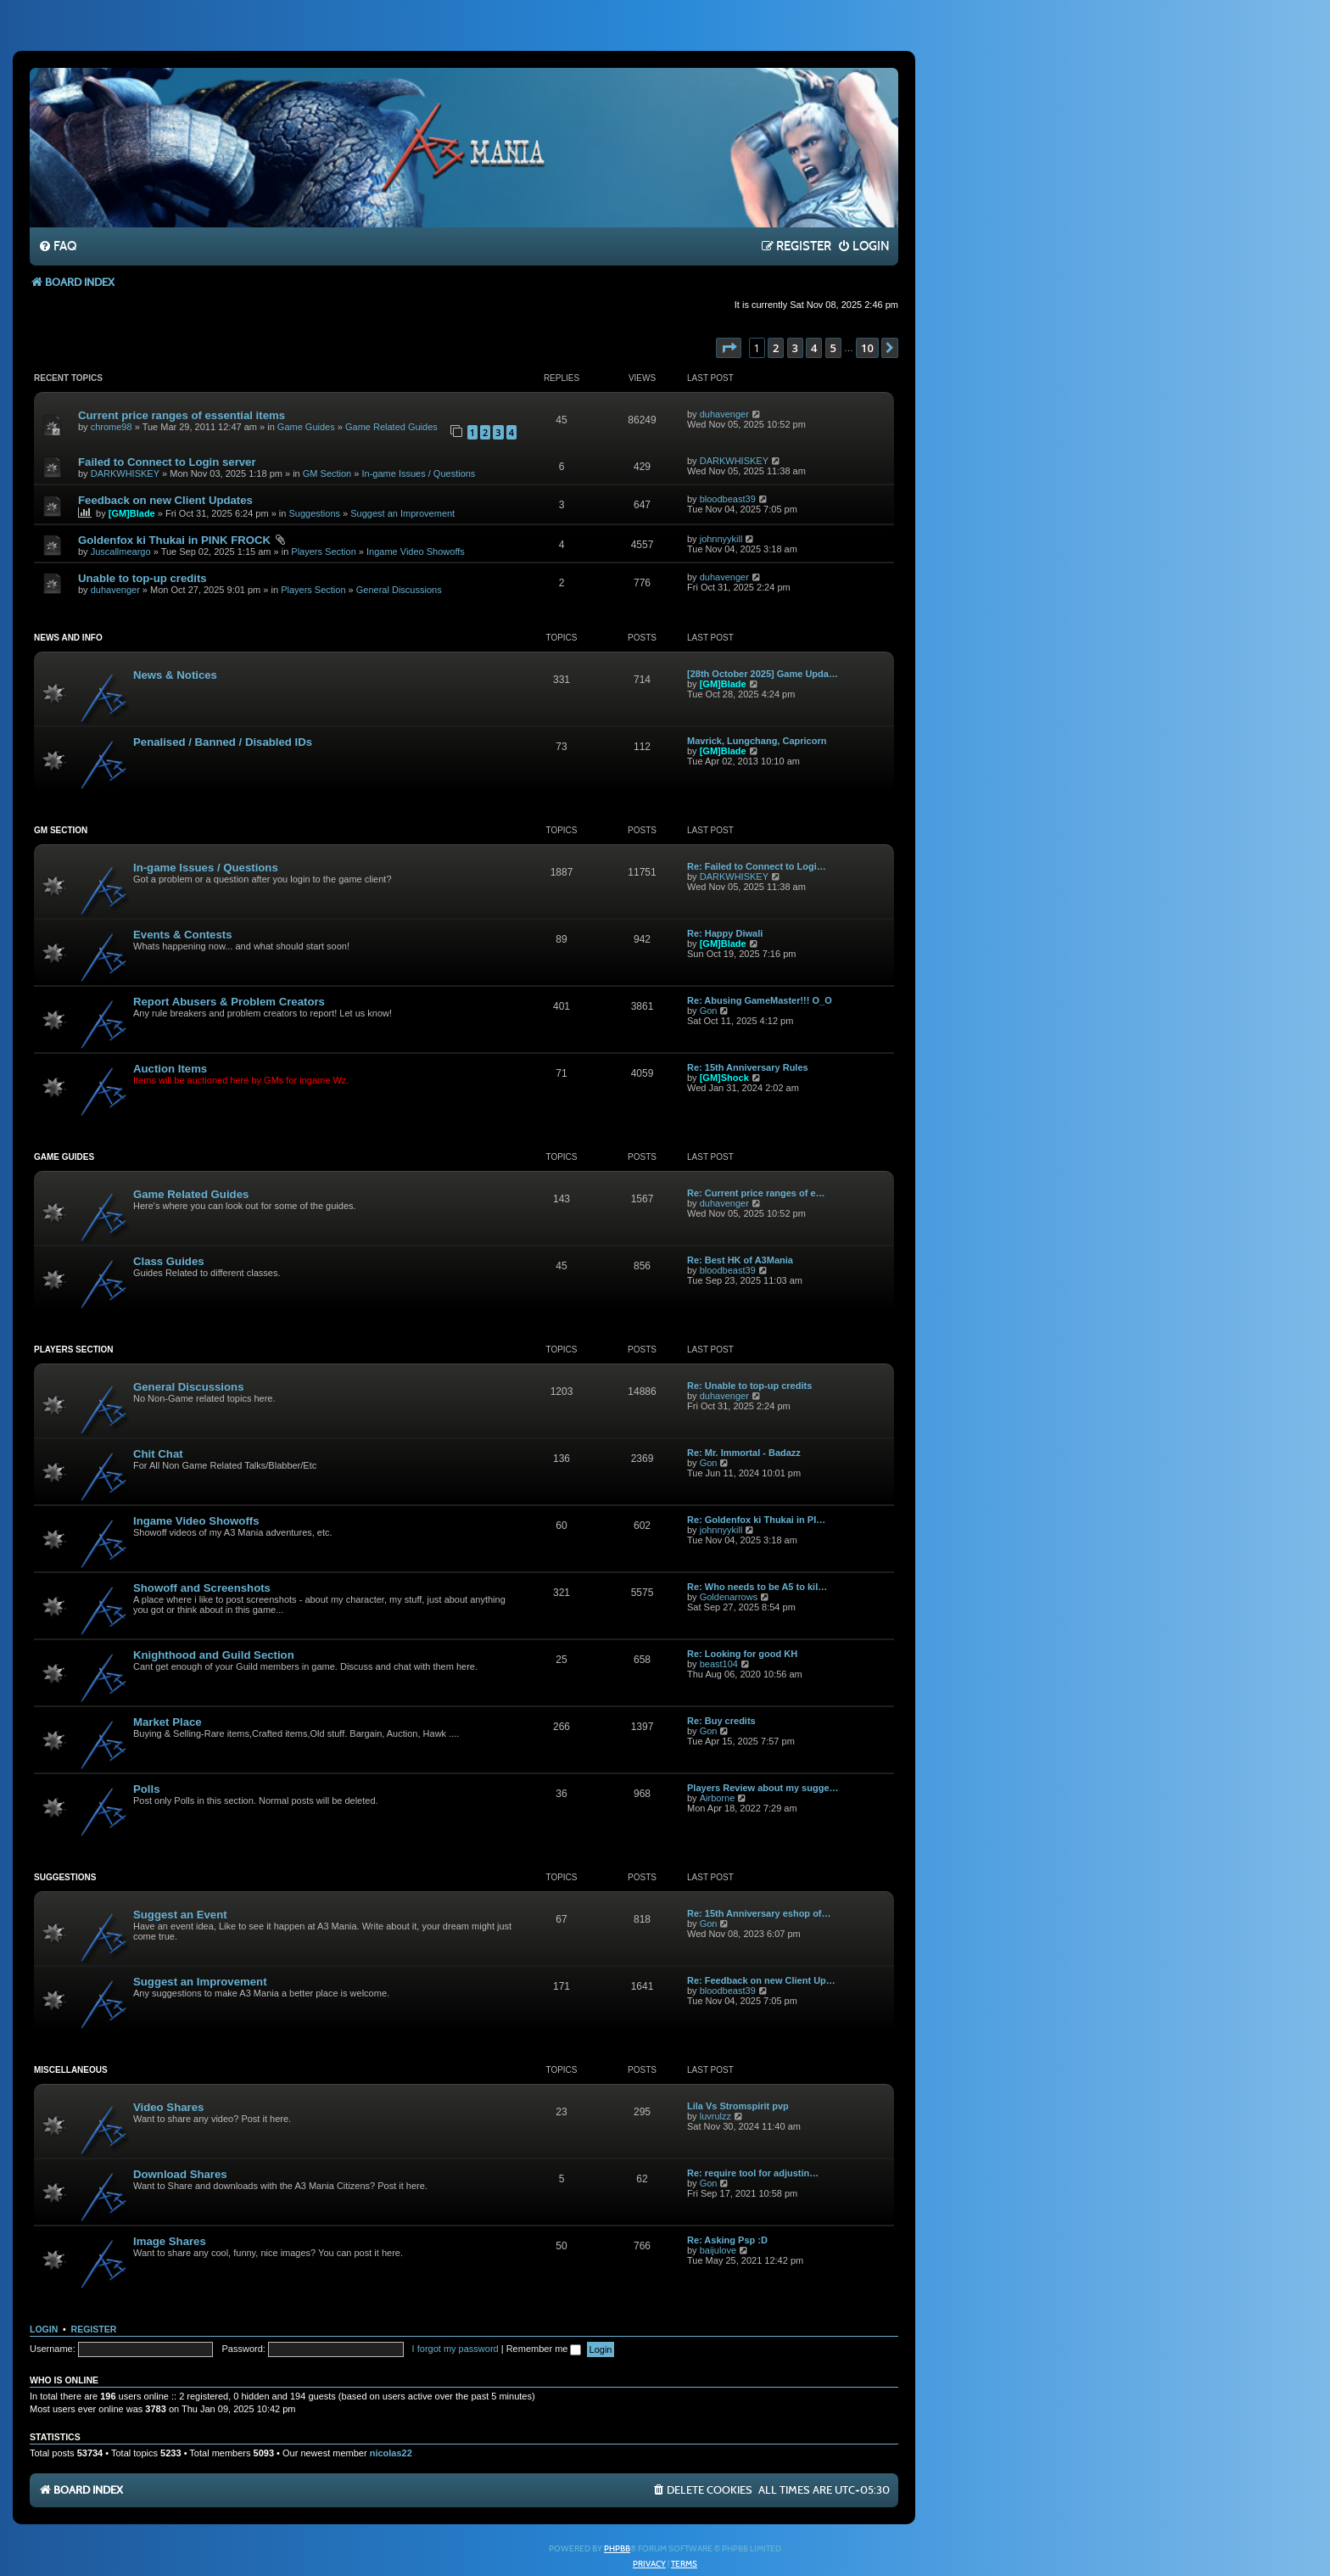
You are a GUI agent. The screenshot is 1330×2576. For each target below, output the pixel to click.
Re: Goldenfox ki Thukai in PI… (756, 1520)
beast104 (719, 1664)
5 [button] (833, 348)
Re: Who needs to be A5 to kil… (757, 1587)
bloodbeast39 (728, 499)
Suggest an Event (180, 1914)
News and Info (68, 637)
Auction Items (170, 1068)
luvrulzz (715, 2116)
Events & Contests (182, 934)
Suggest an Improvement (402, 513)
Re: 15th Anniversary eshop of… (759, 1913)
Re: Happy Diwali (725, 933)
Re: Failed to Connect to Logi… (756, 866)
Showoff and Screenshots (202, 1588)
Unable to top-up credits (142, 578)
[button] (728, 348)
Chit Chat (158, 1454)
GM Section (327, 473)
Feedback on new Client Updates (165, 500)
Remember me (544, 2349)
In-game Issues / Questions (418, 473)
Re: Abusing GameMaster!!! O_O (759, 1000)
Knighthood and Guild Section (213, 1655)
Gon (709, 1010)
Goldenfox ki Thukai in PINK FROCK (174, 540)
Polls (146, 1789)
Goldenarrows (728, 1597)
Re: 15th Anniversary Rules (747, 1067)
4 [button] (814, 348)
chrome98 (111, 427)
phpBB (617, 2549)
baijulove (718, 2250)
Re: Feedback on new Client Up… (761, 1980)
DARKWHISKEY (125, 473)
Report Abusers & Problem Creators (229, 1001)
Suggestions (314, 513)
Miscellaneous (71, 2070)
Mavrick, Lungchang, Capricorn (756, 741)
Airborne (717, 1798)
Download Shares (180, 2174)
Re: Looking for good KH (742, 1654)
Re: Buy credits (721, 1721)
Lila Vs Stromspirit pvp (738, 2106)
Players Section (323, 551)
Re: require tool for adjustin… (753, 2173)
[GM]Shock (724, 1077)
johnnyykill (721, 539)
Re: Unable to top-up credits (749, 1385)
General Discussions (399, 590)
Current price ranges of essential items (181, 415)
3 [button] (795, 348)
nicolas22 (391, 2453)
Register (94, 2329)
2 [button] (776, 348)
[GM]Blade (132, 513)
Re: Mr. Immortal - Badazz (744, 1453)
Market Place (167, 1722)
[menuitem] (57, 246)
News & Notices (175, 675)
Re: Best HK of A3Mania (740, 1260)
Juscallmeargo (121, 551)
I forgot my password (455, 2349)
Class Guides (168, 1261)
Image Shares (169, 2241)
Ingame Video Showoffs (415, 551)
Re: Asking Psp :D (727, 2240)
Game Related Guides (391, 427)
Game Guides (306, 427)
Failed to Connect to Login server (167, 462)
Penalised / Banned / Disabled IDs (222, 742)
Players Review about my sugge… (763, 1788)
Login (44, 2329)
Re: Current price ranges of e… (756, 1193)
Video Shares (168, 2107)
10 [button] (867, 348)
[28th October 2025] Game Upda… (762, 674)
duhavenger (724, 414)
